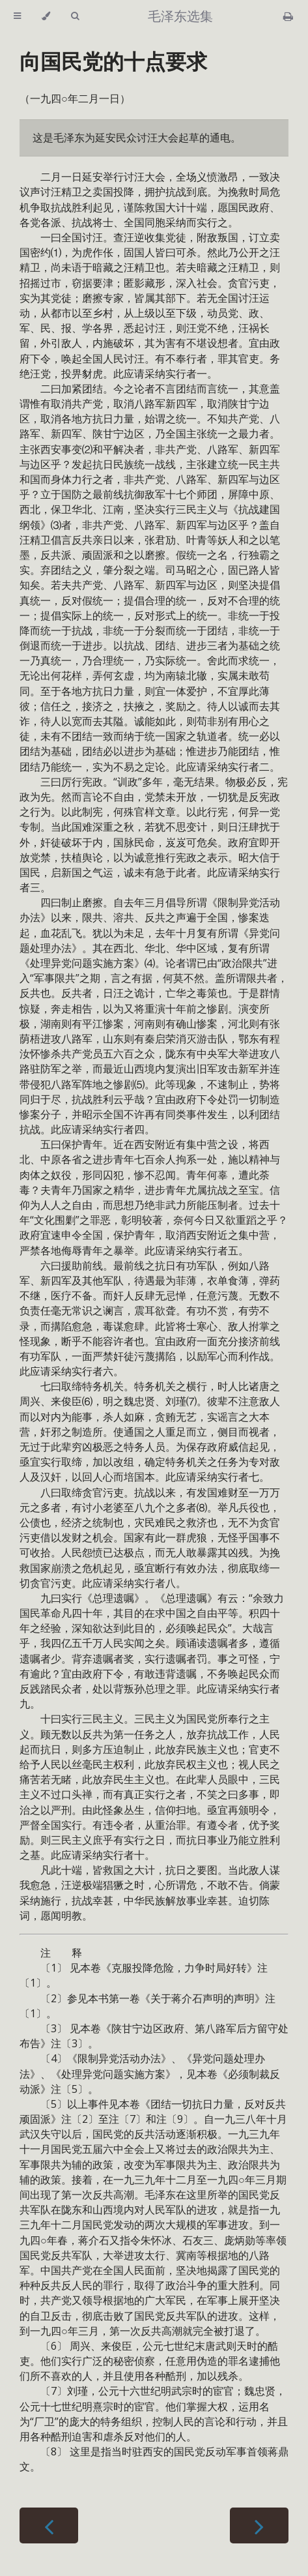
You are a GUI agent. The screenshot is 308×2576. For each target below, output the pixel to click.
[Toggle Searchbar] (75, 16)
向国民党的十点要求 (113, 61)
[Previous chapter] (49, 2525)
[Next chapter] (259, 2525)
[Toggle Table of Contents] (17, 16)
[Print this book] (288, 16)
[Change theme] (46, 16)
